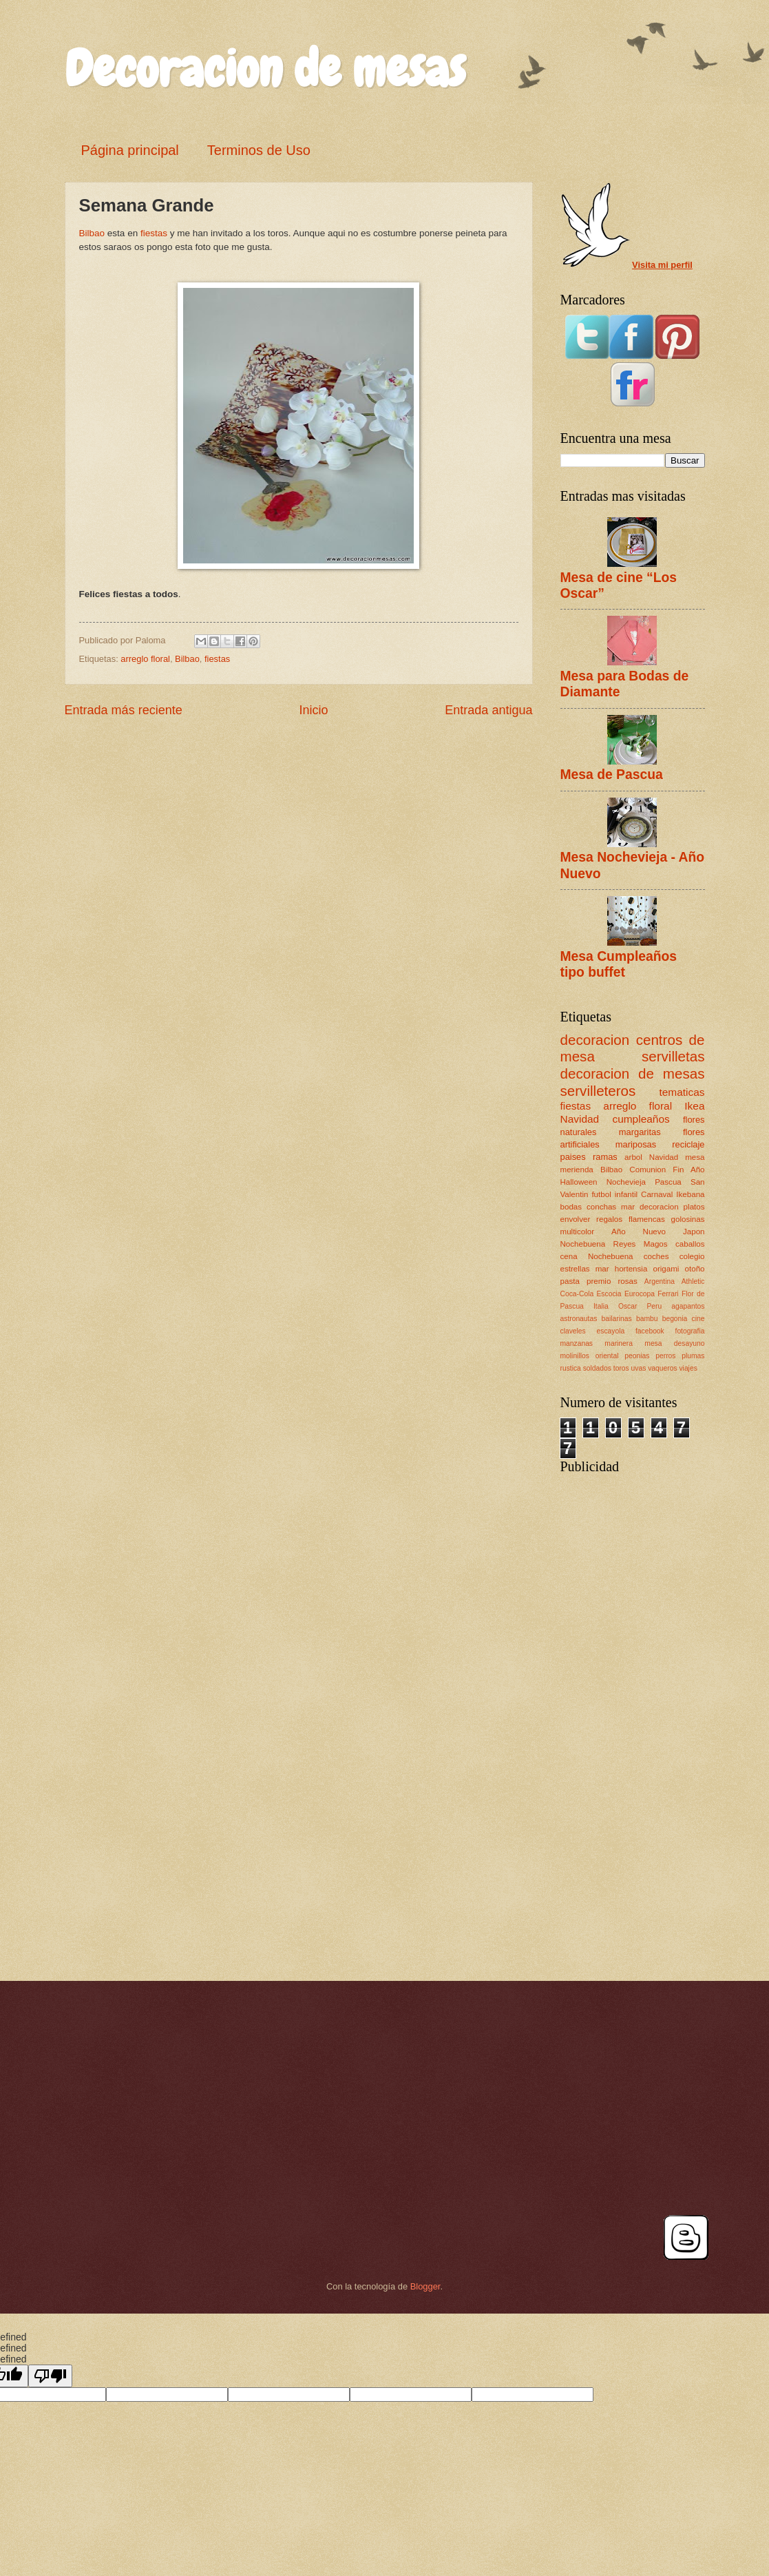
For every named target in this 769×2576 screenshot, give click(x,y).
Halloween (579, 1182)
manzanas (576, 1343)
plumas (693, 1356)
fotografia (690, 1331)
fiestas (153, 233)
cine (698, 1318)
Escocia (608, 1294)
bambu (646, 1318)
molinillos (574, 1356)
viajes (688, 1368)
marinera (618, 1343)
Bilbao (92, 233)
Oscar (627, 1306)
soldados (597, 1368)
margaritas (640, 1132)
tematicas (681, 1092)
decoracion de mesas (632, 1073)
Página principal (130, 150)
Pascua (668, 1182)
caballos (689, 1244)
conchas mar (611, 1207)
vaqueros (662, 1368)
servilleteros (598, 1091)
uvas (638, 1368)
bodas (571, 1207)
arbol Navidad (651, 1157)
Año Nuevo (638, 1231)
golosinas (688, 1219)
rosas (627, 1281)
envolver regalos (591, 1219)
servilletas (673, 1056)
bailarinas (617, 1318)
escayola (611, 1331)
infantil (626, 1194)
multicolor (577, 1231)
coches (656, 1256)
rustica (570, 1368)
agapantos (687, 1306)
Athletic (693, 1281)
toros (621, 1368)
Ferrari (667, 1294)
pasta (570, 1281)
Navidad (580, 1119)
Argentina (659, 1281)
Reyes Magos (640, 1244)
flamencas (647, 1219)
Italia (601, 1306)
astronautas (579, 1318)
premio (599, 1281)
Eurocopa (639, 1294)
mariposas (635, 1144)
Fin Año (688, 1169)
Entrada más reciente (123, 710)
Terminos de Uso (258, 150)
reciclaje (688, 1144)
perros (665, 1356)
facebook (649, 1331)
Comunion (647, 1169)
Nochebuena (583, 1244)
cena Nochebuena (596, 1256)
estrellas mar (584, 1269)
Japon (694, 1231)
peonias (636, 1356)
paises (573, 1157)
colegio (692, 1256)
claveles (573, 1331)
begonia (675, 1318)
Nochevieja (626, 1182)
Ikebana (690, 1194)
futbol (601, 1194)
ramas (605, 1157)
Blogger (425, 2286)
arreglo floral (145, 659)
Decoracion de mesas (265, 69)
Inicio (313, 710)
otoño (695, 1269)
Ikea (694, 1106)
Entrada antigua (488, 710)
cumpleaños (640, 1119)
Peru (654, 1306)
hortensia (631, 1269)
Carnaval (657, 1194)
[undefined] (50, 2376)
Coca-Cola (577, 1294)
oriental (607, 1356)
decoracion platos (672, 1207)
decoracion (595, 1040)
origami (666, 1269)
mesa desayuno (674, 1343)
